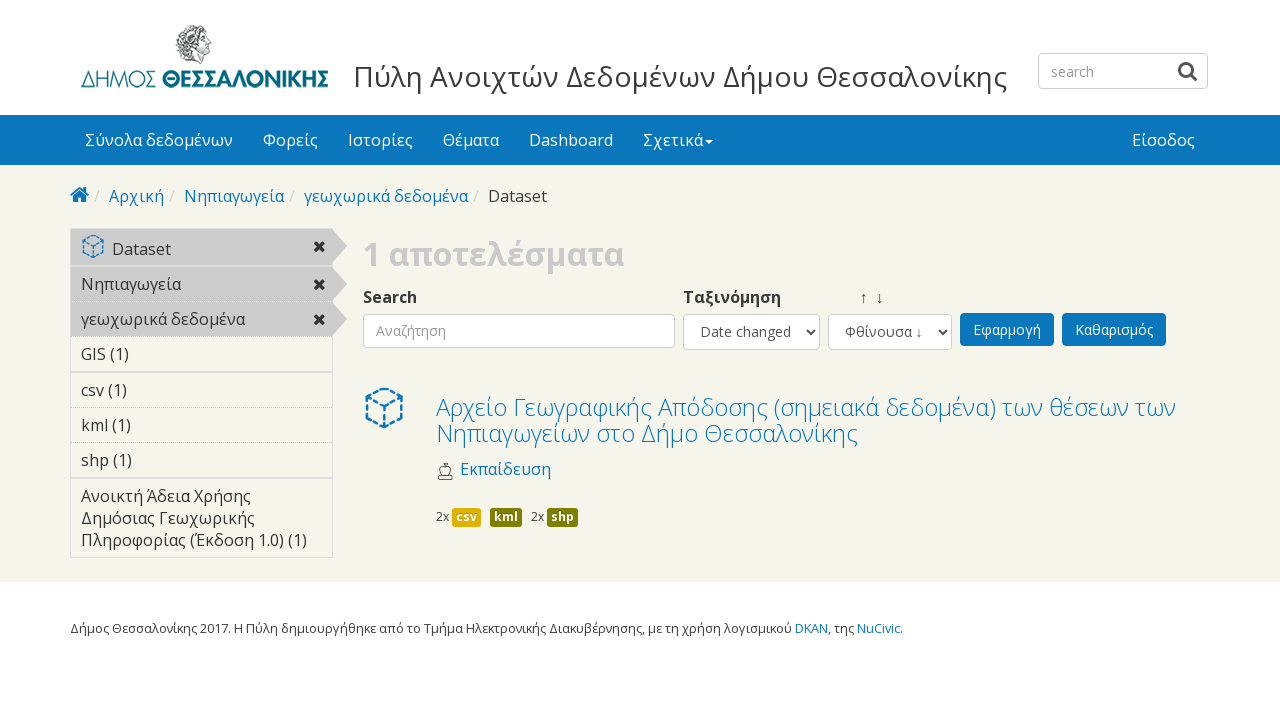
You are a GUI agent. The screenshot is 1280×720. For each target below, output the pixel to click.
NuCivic (878, 628)
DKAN (811, 628)
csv (466, 516)
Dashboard (571, 140)
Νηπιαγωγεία (234, 196)
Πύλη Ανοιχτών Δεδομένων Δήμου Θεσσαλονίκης (680, 76)
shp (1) (163, 460)
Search (390, 297)
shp (562, 516)
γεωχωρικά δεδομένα (386, 196)
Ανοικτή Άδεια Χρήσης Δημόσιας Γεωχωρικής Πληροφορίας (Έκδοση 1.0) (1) (206, 521)
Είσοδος (1163, 140)
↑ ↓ (856, 297)
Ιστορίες (380, 140)
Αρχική (136, 196)
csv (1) (158, 390)
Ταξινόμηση (732, 297)
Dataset (206, 250)
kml (506, 516)
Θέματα (471, 140)
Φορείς (290, 140)
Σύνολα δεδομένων (159, 140)
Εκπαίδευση (505, 469)
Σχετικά (678, 140)
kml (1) (162, 425)
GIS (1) (160, 354)
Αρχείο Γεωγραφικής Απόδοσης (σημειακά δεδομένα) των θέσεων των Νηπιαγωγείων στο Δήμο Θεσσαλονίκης (806, 419)
